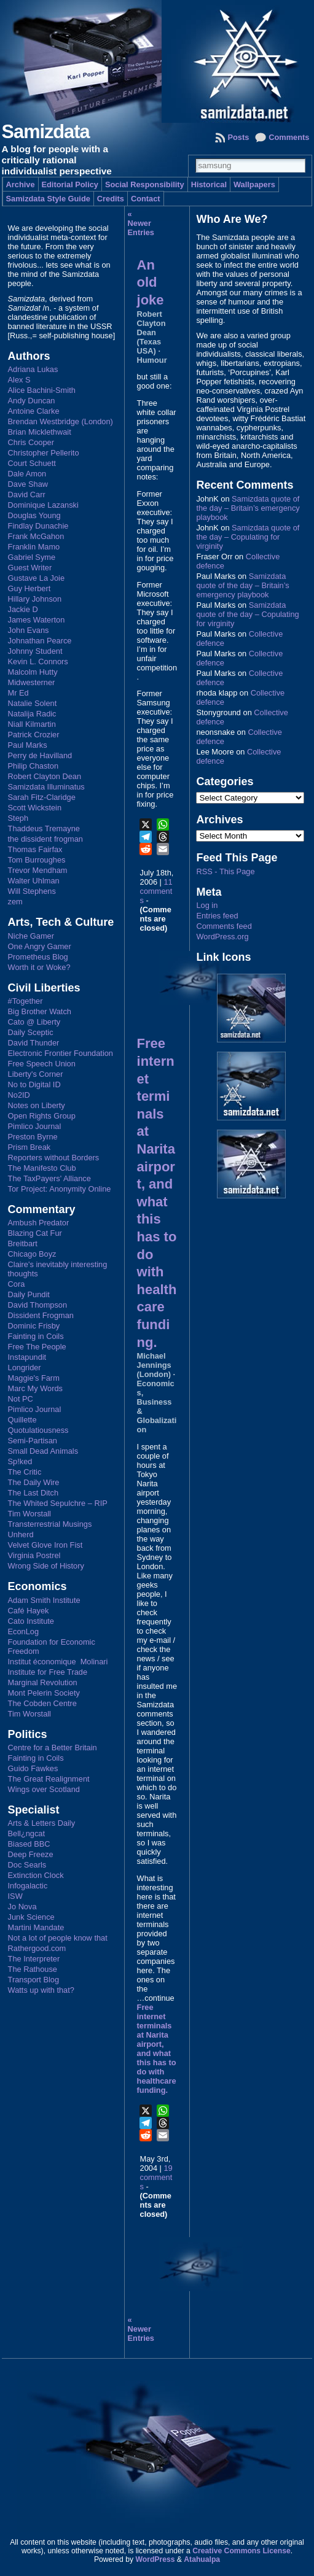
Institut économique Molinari (58, 1661)
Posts (238, 137)
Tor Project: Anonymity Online (59, 1188)
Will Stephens (32, 891)
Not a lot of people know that (58, 1937)
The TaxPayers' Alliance (49, 1178)
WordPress (155, 2559)
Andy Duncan (31, 400)
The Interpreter (34, 1958)
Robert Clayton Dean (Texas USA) (151, 332)
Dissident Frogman (41, 1315)
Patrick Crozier (34, 734)
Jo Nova (22, 1906)
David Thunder (34, 1042)
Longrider (24, 1367)
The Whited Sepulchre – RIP (58, 1503)
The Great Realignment (49, 1778)
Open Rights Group (42, 1115)
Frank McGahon (36, 536)
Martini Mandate (36, 1927)
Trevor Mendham (38, 870)
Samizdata (46, 131)
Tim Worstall (29, 1513)
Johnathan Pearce (40, 640)
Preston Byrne (33, 1136)
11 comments (156, 891)
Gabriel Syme (32, 557)
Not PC (20, 1398)
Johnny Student (35, 651)
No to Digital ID (34, 1084)
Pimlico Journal (34, 1126)
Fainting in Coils (36, 1336)
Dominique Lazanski (43, 505)
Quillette (22, 1419)
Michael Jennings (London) (154, 1365)
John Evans (28, 630)
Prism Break (29, 1147)
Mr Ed (18, 692)
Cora (16, 1284)
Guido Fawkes (33, 1768)
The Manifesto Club (42, 1168)
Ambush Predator (38, 1222)
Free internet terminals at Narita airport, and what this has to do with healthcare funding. (156, 2049)
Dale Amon (27, 473)
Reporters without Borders (54, 1157)
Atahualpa (202, 2559)
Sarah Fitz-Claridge (42, 797)
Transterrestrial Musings (50, 1524)
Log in (207, 905)
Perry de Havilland (40, 755)
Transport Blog (33, 1979)
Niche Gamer (31, 936)
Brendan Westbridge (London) (60, 421)
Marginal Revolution (42, 1682)
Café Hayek (28, 1610)
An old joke (150, 282)
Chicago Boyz (32, 1254)
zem (15, 901)
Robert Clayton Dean (45, 776)
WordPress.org (222, 936)
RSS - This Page (225, 871)
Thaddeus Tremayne (44, 828)
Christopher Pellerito (43, 452)
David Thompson (38, 1304)
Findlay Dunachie (38, 525)
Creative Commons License (241, 2551)
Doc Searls (27, 1864)
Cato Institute (31, 1621)
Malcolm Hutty (33, 672)
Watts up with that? (41, 1990)
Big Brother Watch (39, 1011)
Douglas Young (34, 515)
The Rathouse (32, 1969)
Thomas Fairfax (35, 849)
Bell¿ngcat (26, 1833)
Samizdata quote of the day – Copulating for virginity (247, 537)
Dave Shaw (28, 484)
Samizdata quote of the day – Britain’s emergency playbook (247, 508)
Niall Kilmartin (32, 724)
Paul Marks (27, 745)
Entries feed (217, 915)
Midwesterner (31, 682)
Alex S (19, 379)
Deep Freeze (30, 1854)
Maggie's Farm (34, 1378)
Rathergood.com (37, 1948)
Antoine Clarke (34, 411)
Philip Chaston (33, 765)
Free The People (37, 1346)
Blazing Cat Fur (35, 1233)
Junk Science (31, 1917)
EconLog (23, 1631)
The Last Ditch (33, 1492)
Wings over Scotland (44, 1789)
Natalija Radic (32, 713)
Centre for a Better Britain (52, 1747)
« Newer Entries (141, 223)
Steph (18, 818)
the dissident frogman (45, 839)
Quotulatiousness (38, 1430)
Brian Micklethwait (39, 431)
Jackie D (23, 609)
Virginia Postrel (34, 1555)
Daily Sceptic (30, 1032)
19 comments (156, 2177)
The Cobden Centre (42, 1703)
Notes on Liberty (36, 1105)
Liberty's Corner (35, 1074)
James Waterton (36, 619)
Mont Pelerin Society (44, 1692)
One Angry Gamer (39, 946)
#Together (25, 1001)
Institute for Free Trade (47, 1672)
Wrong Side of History (46, 1565)
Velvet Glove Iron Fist (45, 1545)
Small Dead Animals (43, 1451)
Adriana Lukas (33, 369)
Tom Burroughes (37, 859)
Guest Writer (30, 567)
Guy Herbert (29, 588)
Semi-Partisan (32, 1440)
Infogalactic (28, 1885)
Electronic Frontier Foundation (60, 1053)
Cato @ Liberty (34, 1021)
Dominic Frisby (34, 1325)
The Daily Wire (34, 1482)
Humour (152, 360)
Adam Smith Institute (44, 1600)
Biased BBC (29, 1844)
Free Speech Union (42, 1063)
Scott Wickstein (34, 807)
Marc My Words (35, 1388)
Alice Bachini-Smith (42, 390)
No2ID (19, 1095)
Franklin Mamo (34, 546)
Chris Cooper (31, 442)
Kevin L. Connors (38, 661)
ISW (15, 1896)
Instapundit (27, 1357)
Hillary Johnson (35, 598)
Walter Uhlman (34, 880)
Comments (289, 137)
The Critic (25, 1471)
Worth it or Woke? (39, 967)
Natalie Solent (32, 703)
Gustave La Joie (36, 578)
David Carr (26, 494)
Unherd (21, 1534)
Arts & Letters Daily (42, 1823)
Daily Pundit (29, 1294)
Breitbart (22, 1243)
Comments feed (223, 926)
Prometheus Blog (38, 956)
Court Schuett (32, 463)
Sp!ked (20, 1461)
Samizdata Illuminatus (46, 786)
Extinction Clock (36, 1875)
